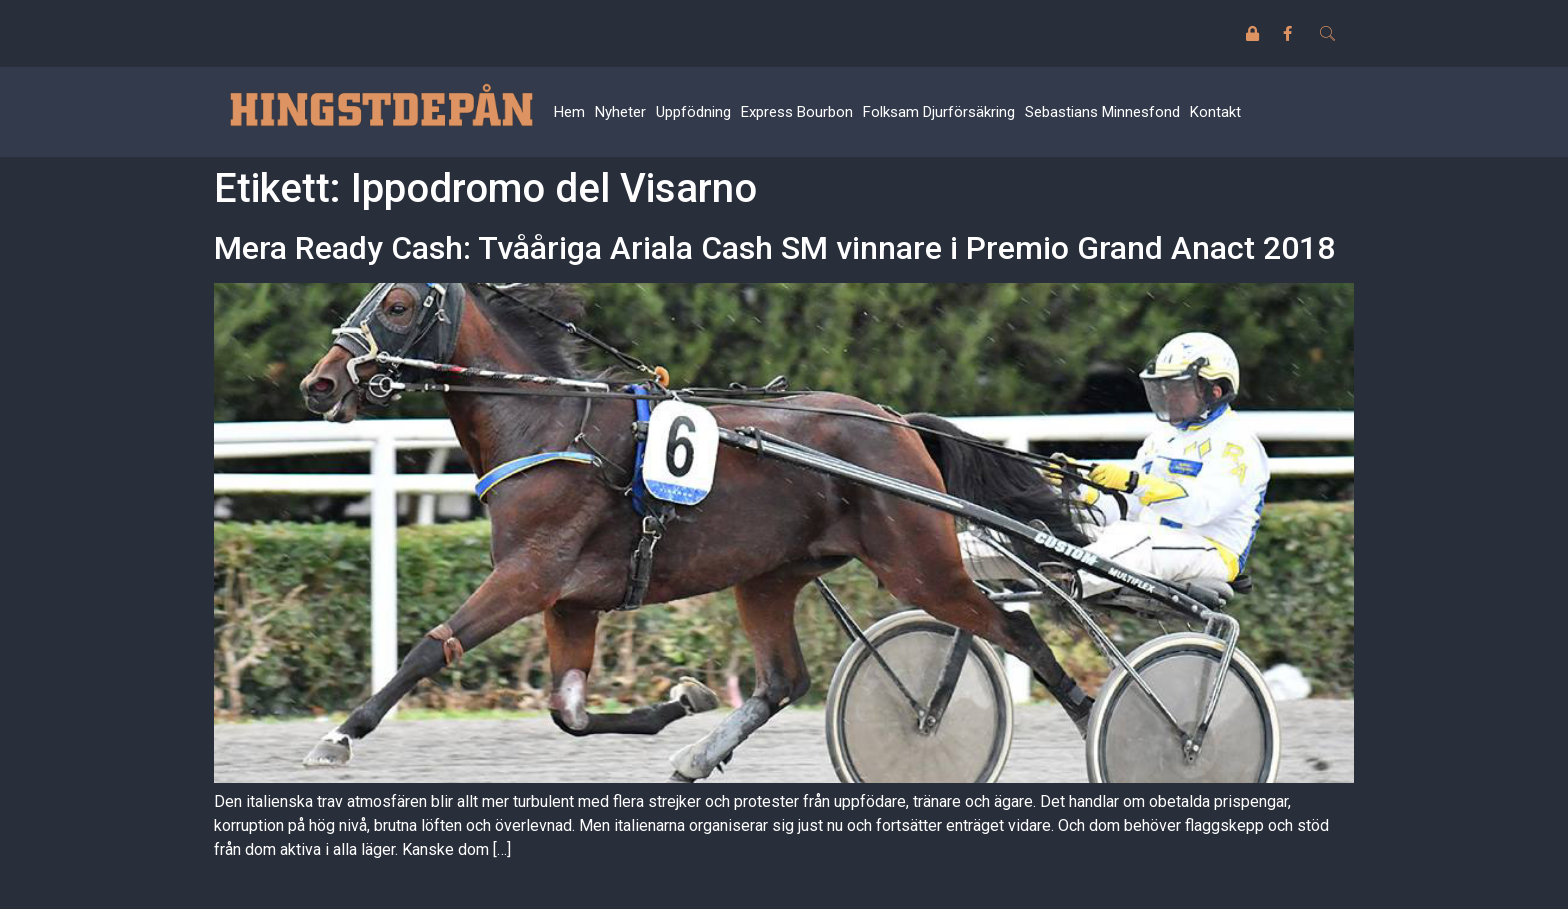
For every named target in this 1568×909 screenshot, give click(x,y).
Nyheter (620, 112)
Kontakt (1215, 112)
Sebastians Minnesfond (1102, 112)
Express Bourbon (797, 112)
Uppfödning (693, 112)
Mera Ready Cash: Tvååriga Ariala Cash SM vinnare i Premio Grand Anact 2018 (774, 248)
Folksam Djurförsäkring (939, 112)
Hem (569, 112)
